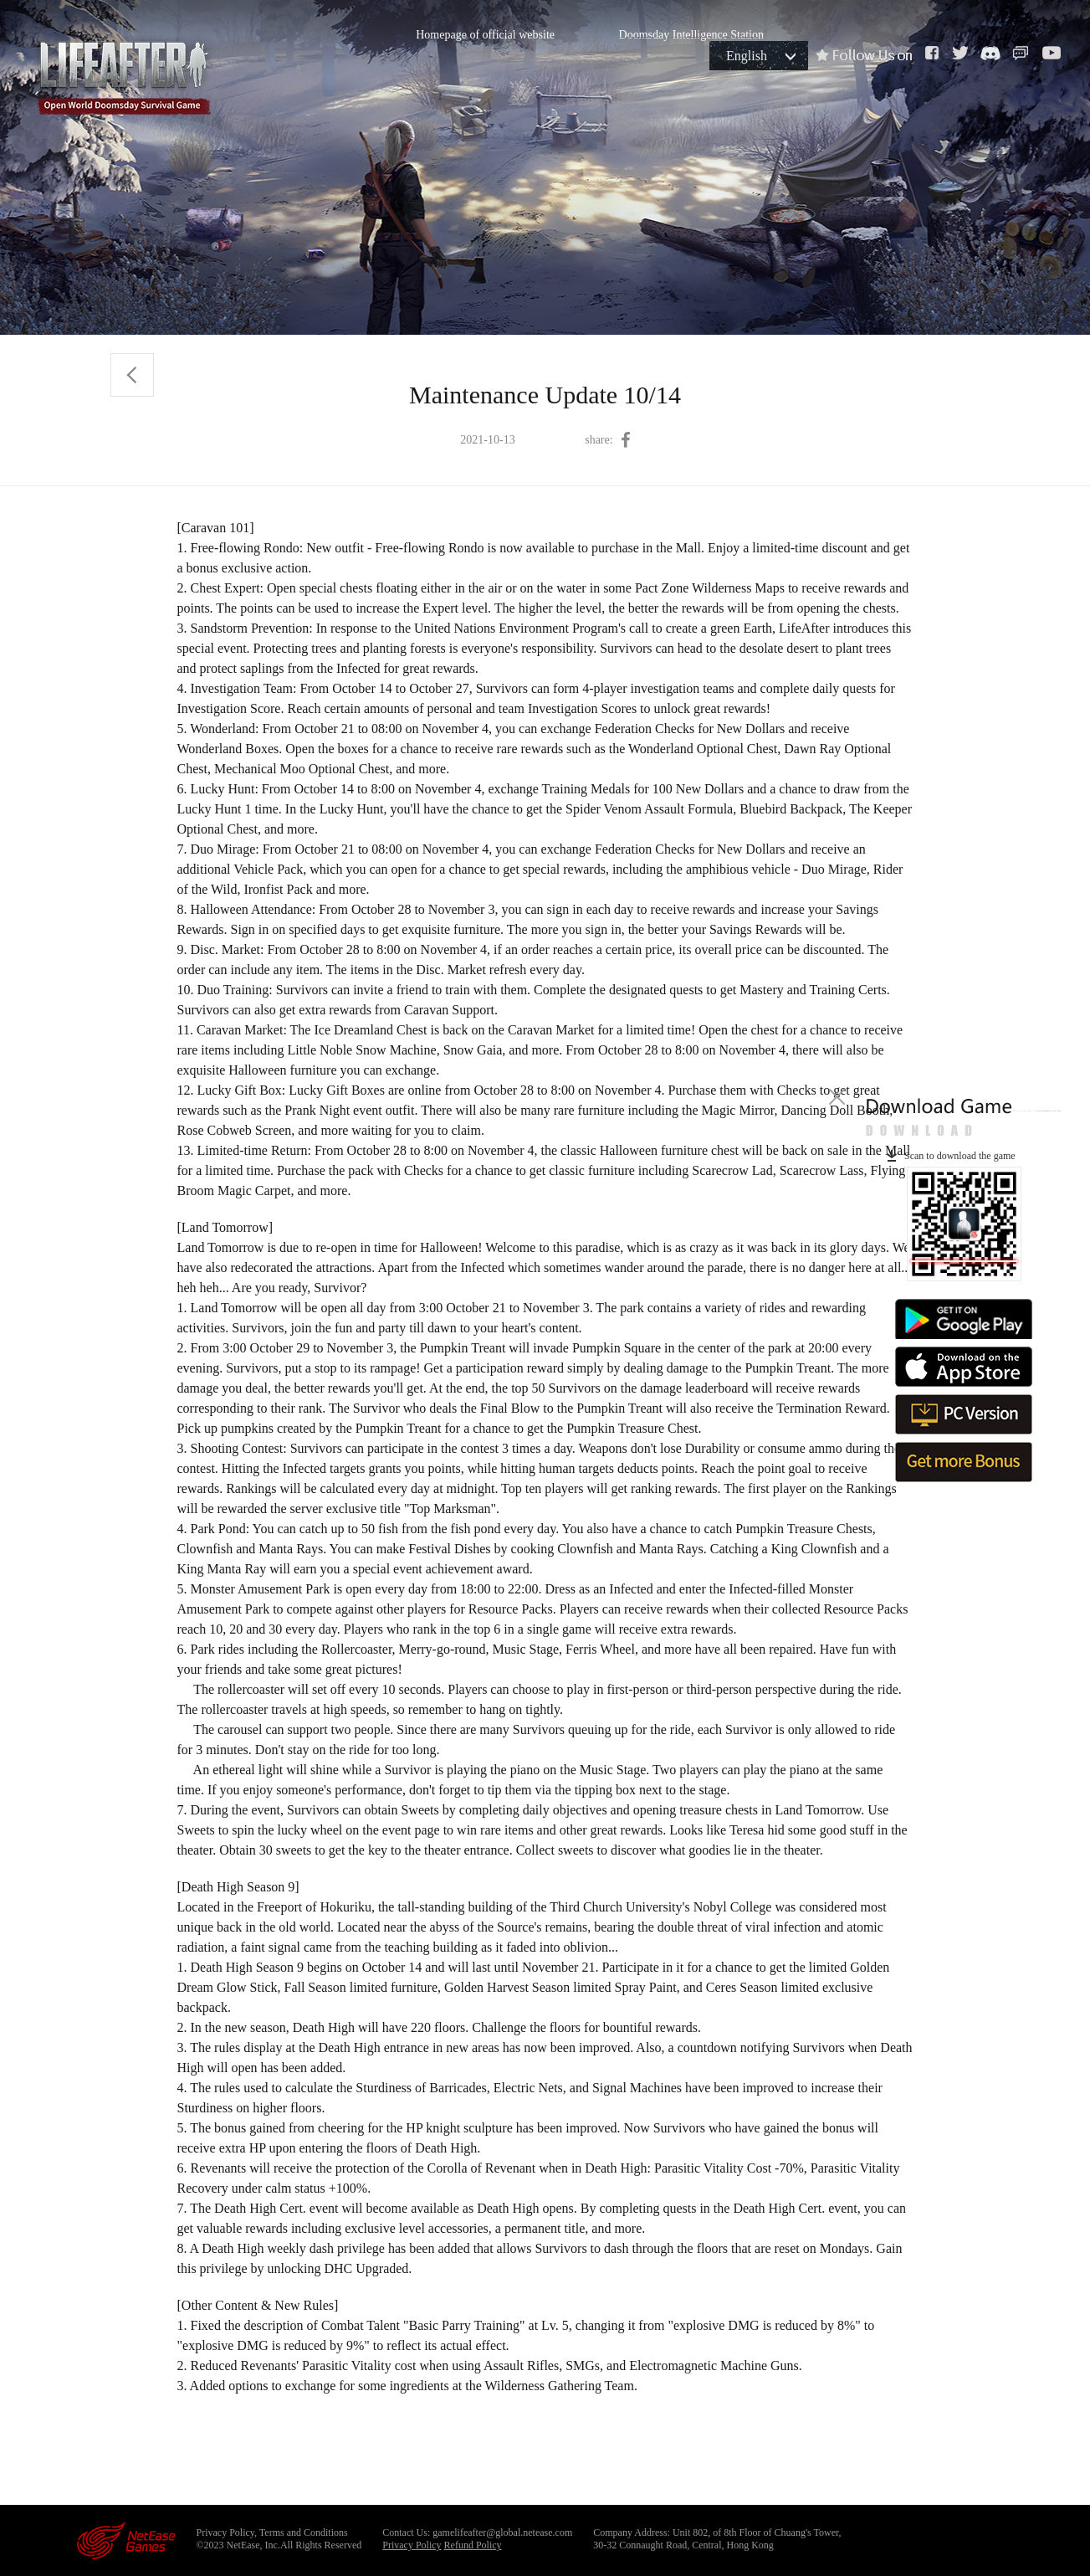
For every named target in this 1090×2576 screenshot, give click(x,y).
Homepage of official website (485, 34)
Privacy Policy (411, 2545)
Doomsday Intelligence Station (691, 34)
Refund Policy (473, 2545)
